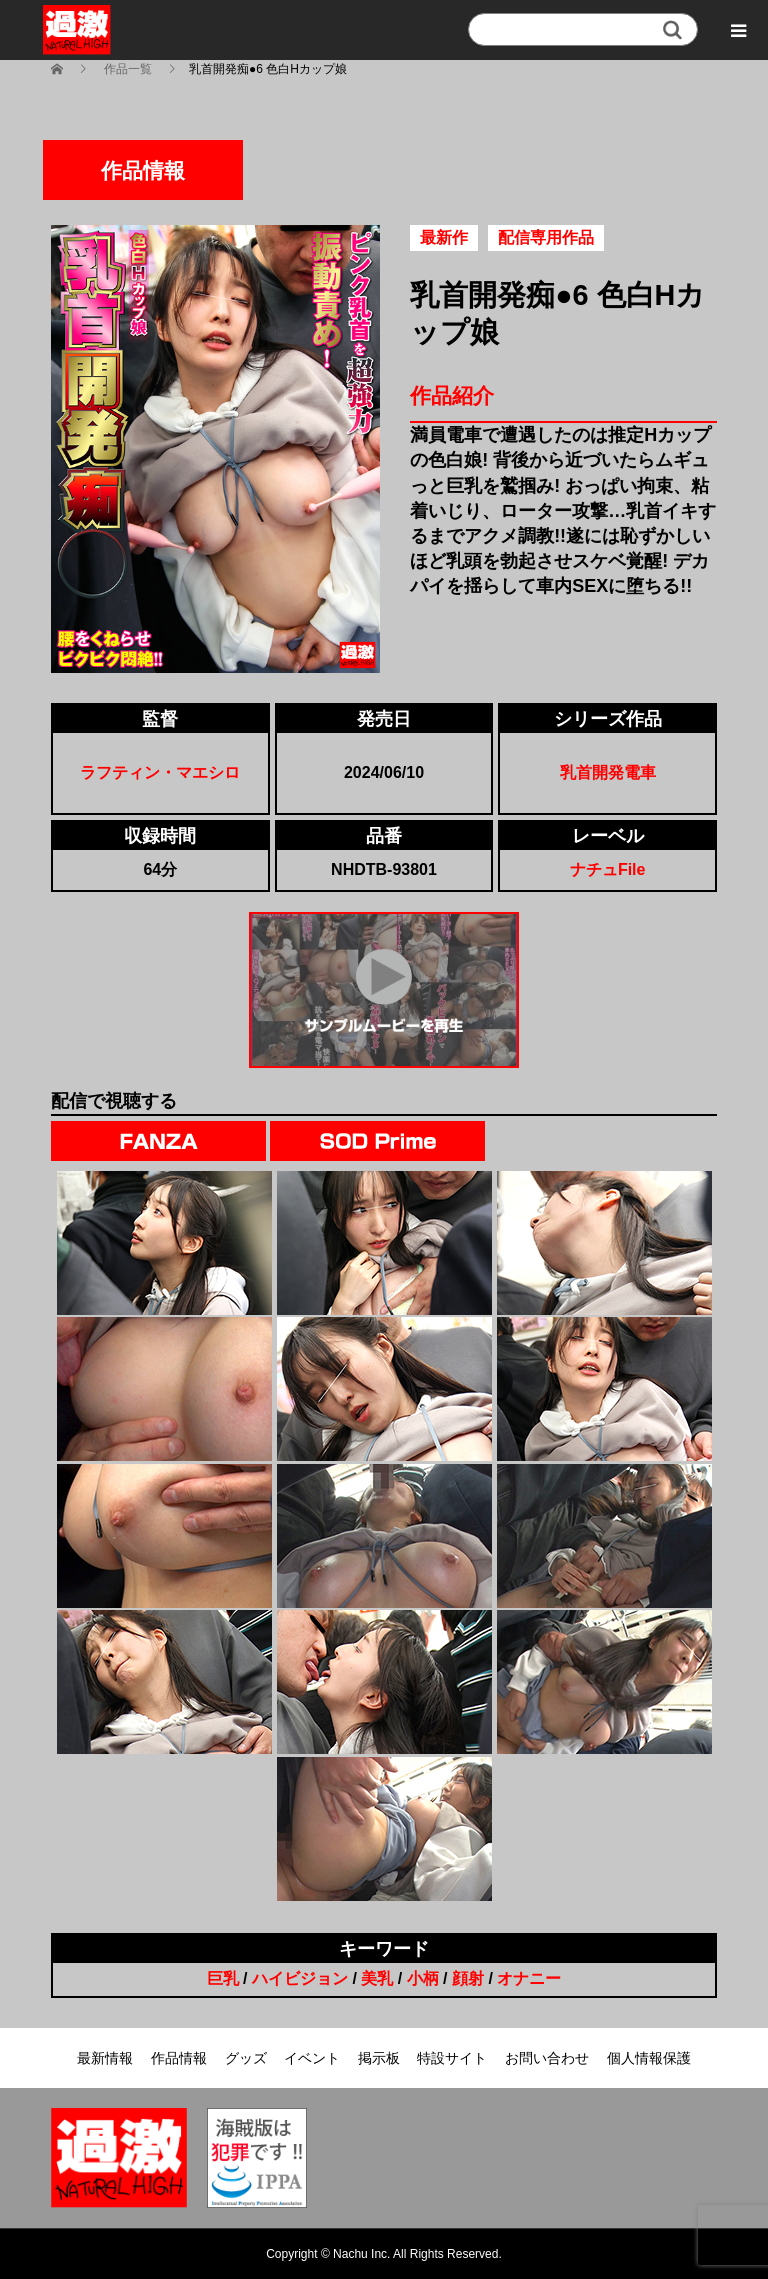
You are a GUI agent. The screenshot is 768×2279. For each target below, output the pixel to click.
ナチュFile (608, 869)
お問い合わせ (547, 2058)
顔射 (468, 1978)
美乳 (377, 1978)
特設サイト (452, 2058)
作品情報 (179, 2058)
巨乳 (223, 1978)
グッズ (246, 2058)
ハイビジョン (300, 1978)
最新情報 (105, 2058)
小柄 (423, 1978)
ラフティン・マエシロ (160, 772)
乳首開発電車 (608, 772)
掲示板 (379, 2058)
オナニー (529, 1978)
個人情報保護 (649, 2058)
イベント (312, 2058)
